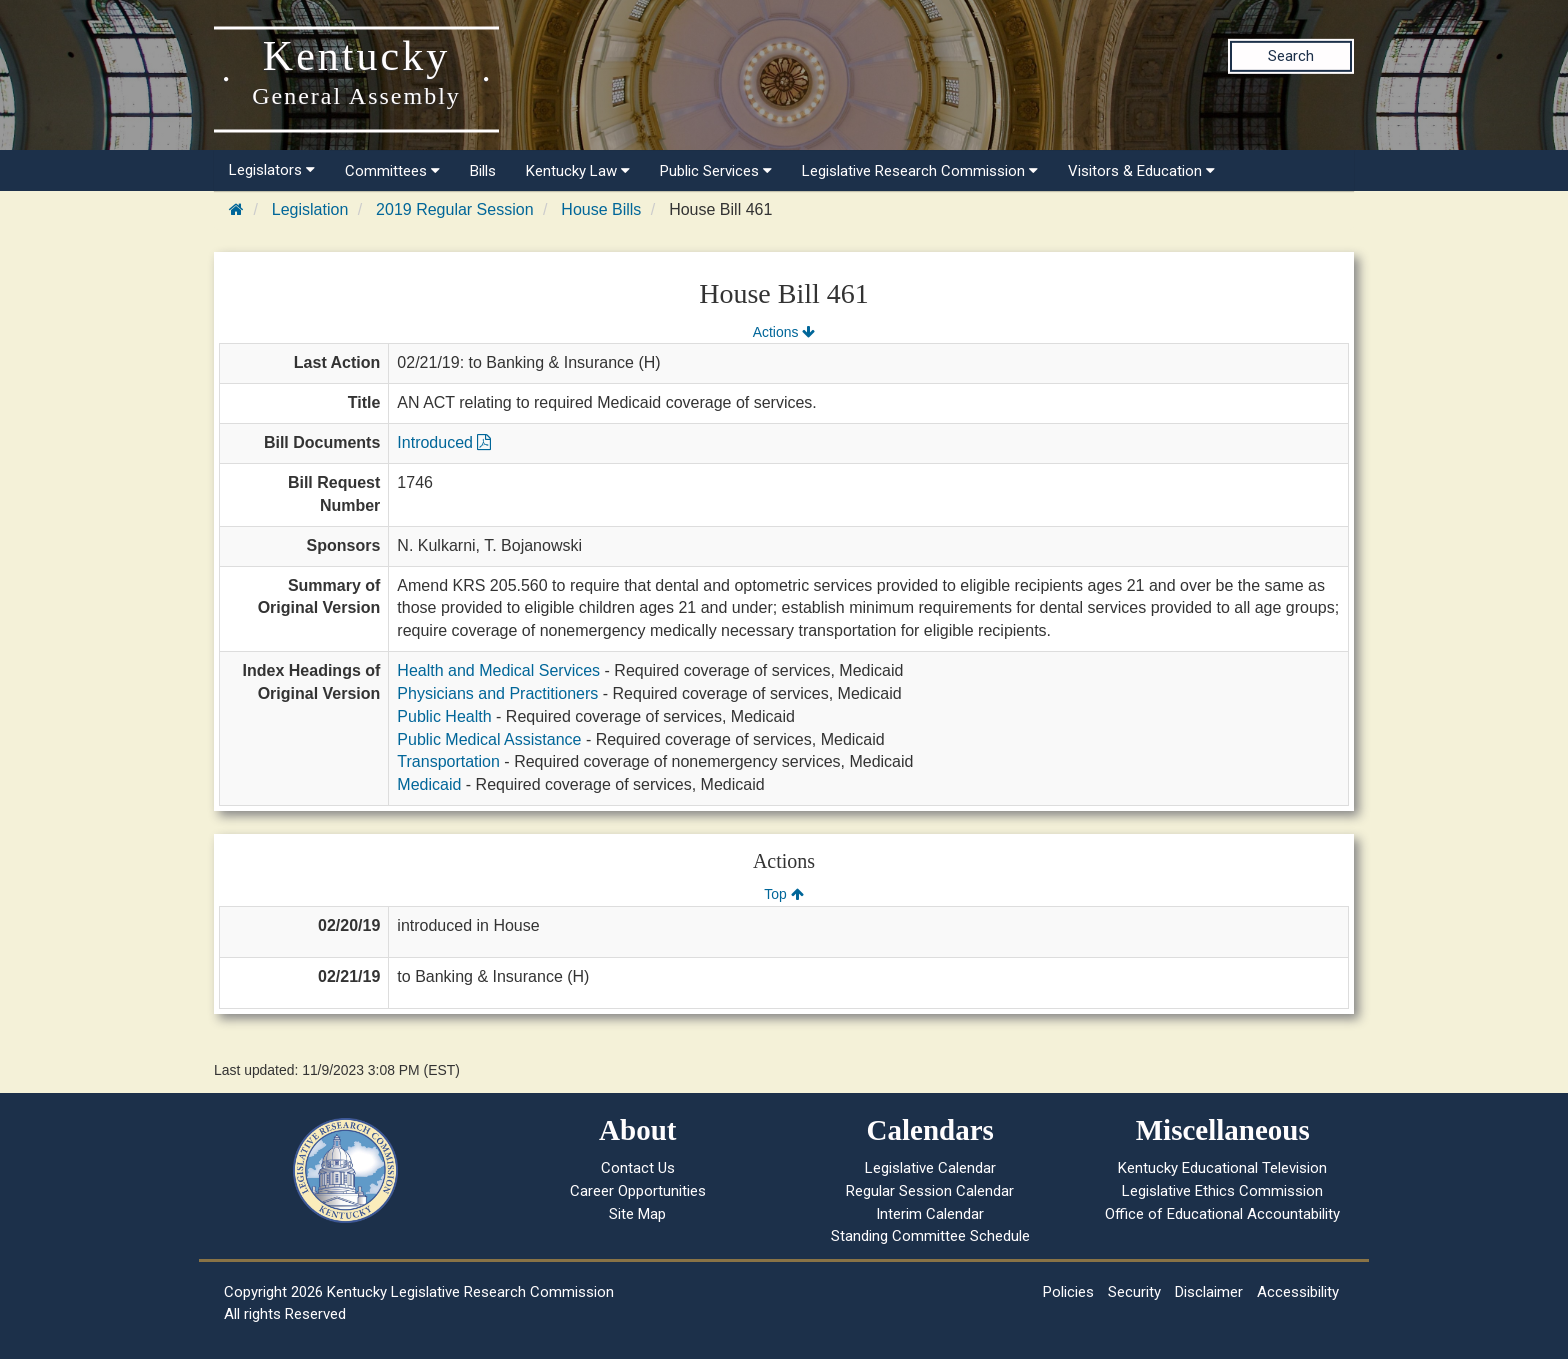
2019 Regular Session (454, 209)
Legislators (272, 170)
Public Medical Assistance (489, 739)
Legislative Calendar (930, 1168)
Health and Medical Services (498, 670)
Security (1134, 1292)
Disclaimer (1209, 1292)
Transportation (448, 761)
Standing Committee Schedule (930, 1236)
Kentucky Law (578, 171)
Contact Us (638, 1168)
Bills (483, 171)
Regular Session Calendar (930, 1191)
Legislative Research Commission (920, 171)
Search (1291, 56)
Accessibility (1298, 1292)
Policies (1068, 1292)
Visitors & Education (1141, 171)
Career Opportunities (638, 1191)
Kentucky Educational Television (1222, 1168)
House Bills (601, 209)
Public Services (716, 171)
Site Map (637, 1214)
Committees (392, 171)
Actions (784, 332)
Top (783, 894)
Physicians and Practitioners (497, 693)
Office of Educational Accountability (1222, 1214)
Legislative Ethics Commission (1222, 1191)
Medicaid (429, 784)
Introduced (444, 442)
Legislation (310, 209)
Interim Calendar (930, 1214)
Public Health (444, 716)
